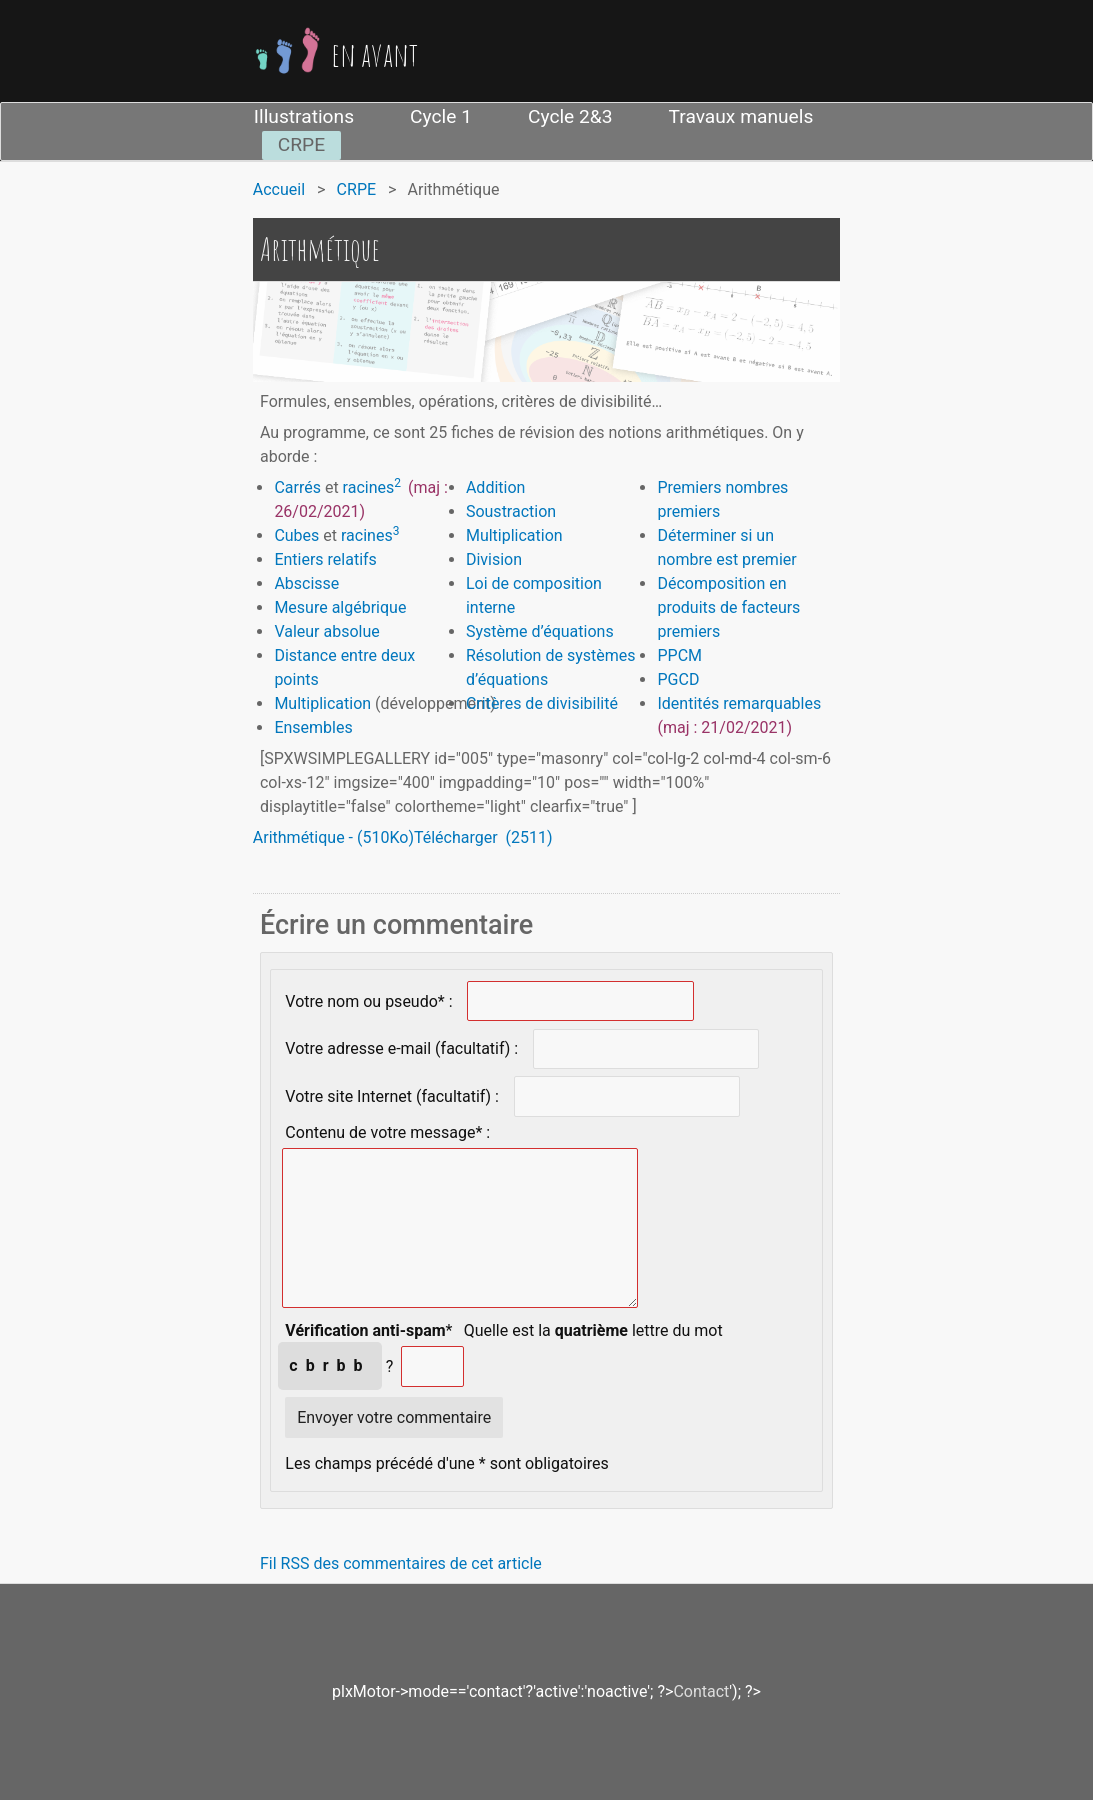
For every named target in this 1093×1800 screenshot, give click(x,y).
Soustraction (513, 511)
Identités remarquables (739, 703)
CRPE (301, 144)
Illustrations (304, 116)
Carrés (297, 487)
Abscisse (306, 583)
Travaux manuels (741, 116)
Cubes (296, 535)
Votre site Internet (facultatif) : (392, 1095)
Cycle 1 (441, 116)
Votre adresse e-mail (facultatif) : (401, 1048)
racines (369, 487)
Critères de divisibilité (542, 703)
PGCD (678, 679)
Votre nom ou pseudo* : (368, 1000)
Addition (495, 487)
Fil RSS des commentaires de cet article (401, 1563)
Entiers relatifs (325, 559)
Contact (701, 1691)
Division (494, 559)
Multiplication (322, 703)
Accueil (279, 189)
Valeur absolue (326, 631)
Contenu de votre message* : (387, 1131)
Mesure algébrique (340, 607)
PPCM (679, 655)
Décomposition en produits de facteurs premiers (728, 607)
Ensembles (313, 727)
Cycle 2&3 (570, 116)
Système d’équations (540, 631)
